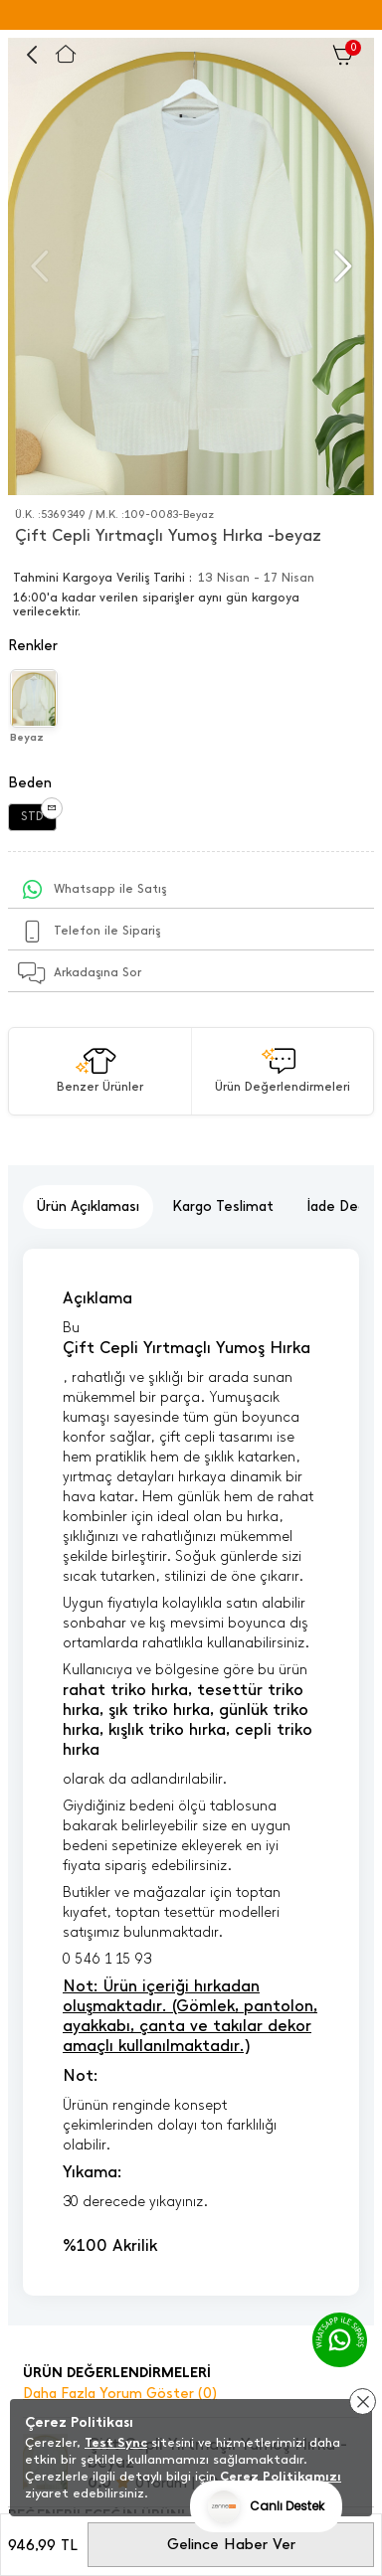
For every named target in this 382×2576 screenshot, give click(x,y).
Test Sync (116, 2442)
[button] (340, 266)
